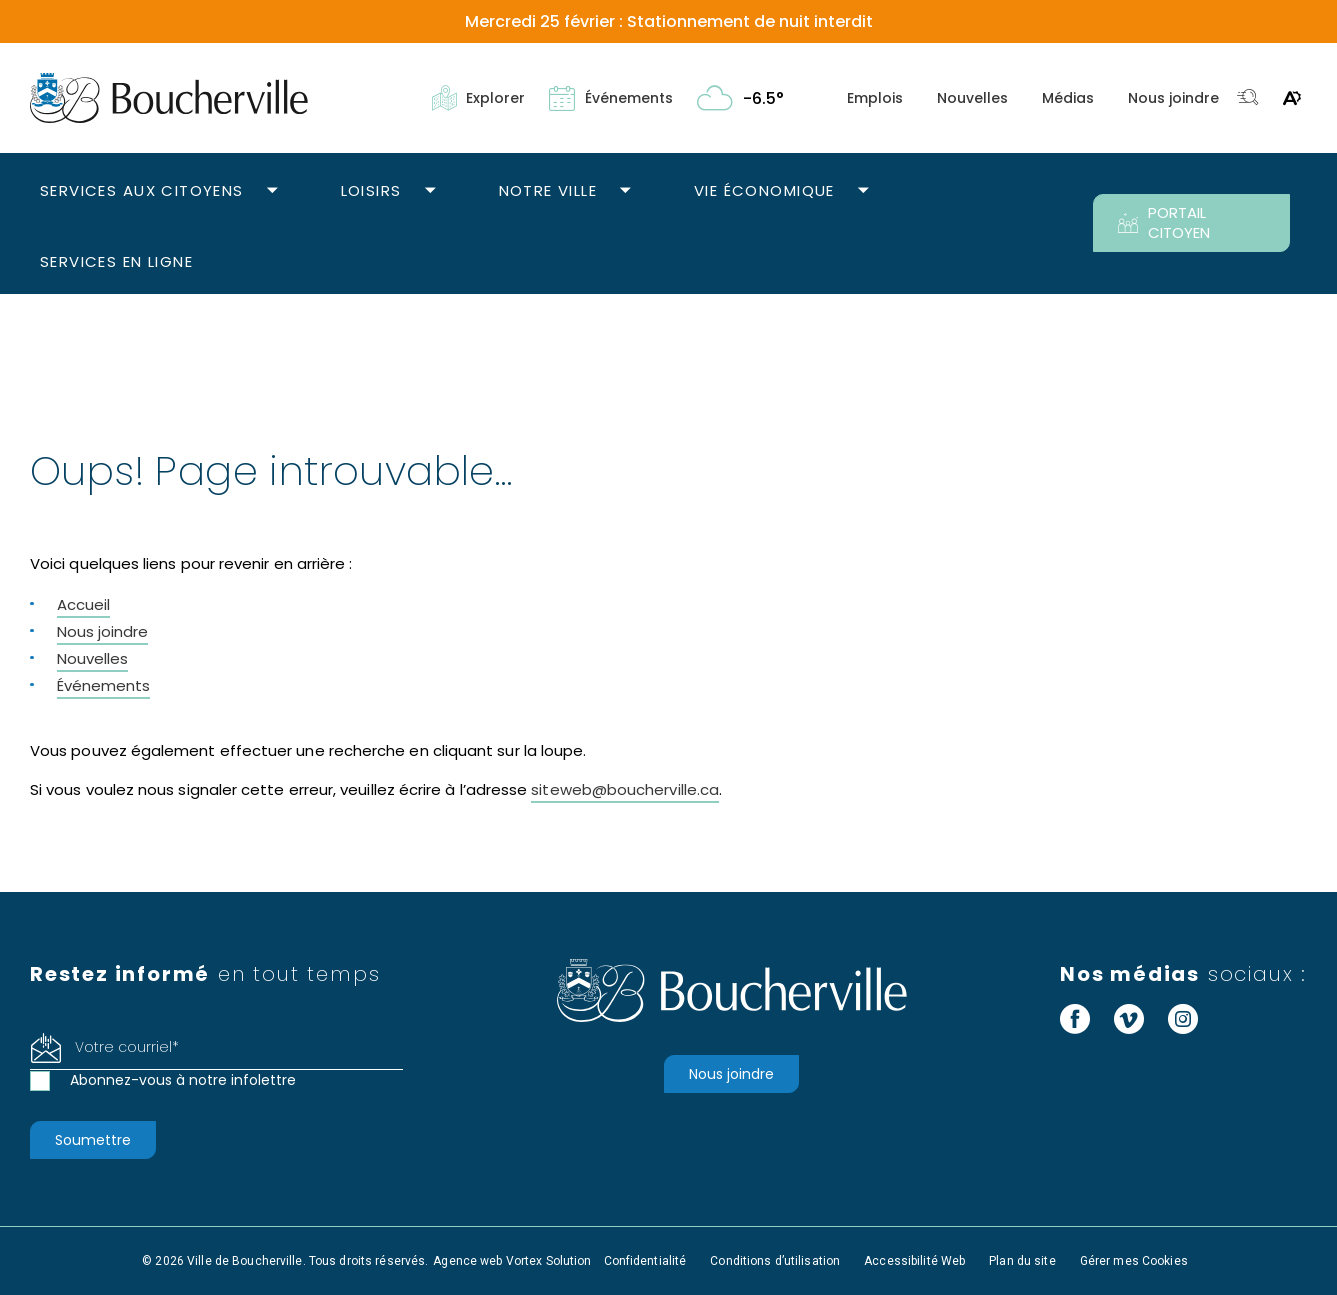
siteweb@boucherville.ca (625, 789)
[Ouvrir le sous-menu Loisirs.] (430, 191)
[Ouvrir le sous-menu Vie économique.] (863, 191)
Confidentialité (645, 1261)
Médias (1068, 98)
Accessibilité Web (914, 1261)
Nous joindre (1173, 98)
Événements (103, 685)
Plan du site (1022, 1261)
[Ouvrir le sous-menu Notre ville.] (625, 191)
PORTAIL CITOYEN (1164, 222)
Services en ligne (116, 261)
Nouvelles (972, 98)
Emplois (875, 98)
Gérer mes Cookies (1134, 1261)
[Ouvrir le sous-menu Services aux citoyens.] (272, 191)
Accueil (83, 604)
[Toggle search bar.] (1248, 98)
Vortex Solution (549, 1261)
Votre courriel (127, 1047)
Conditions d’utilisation (775, 1261)
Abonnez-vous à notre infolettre (183, 1080)
